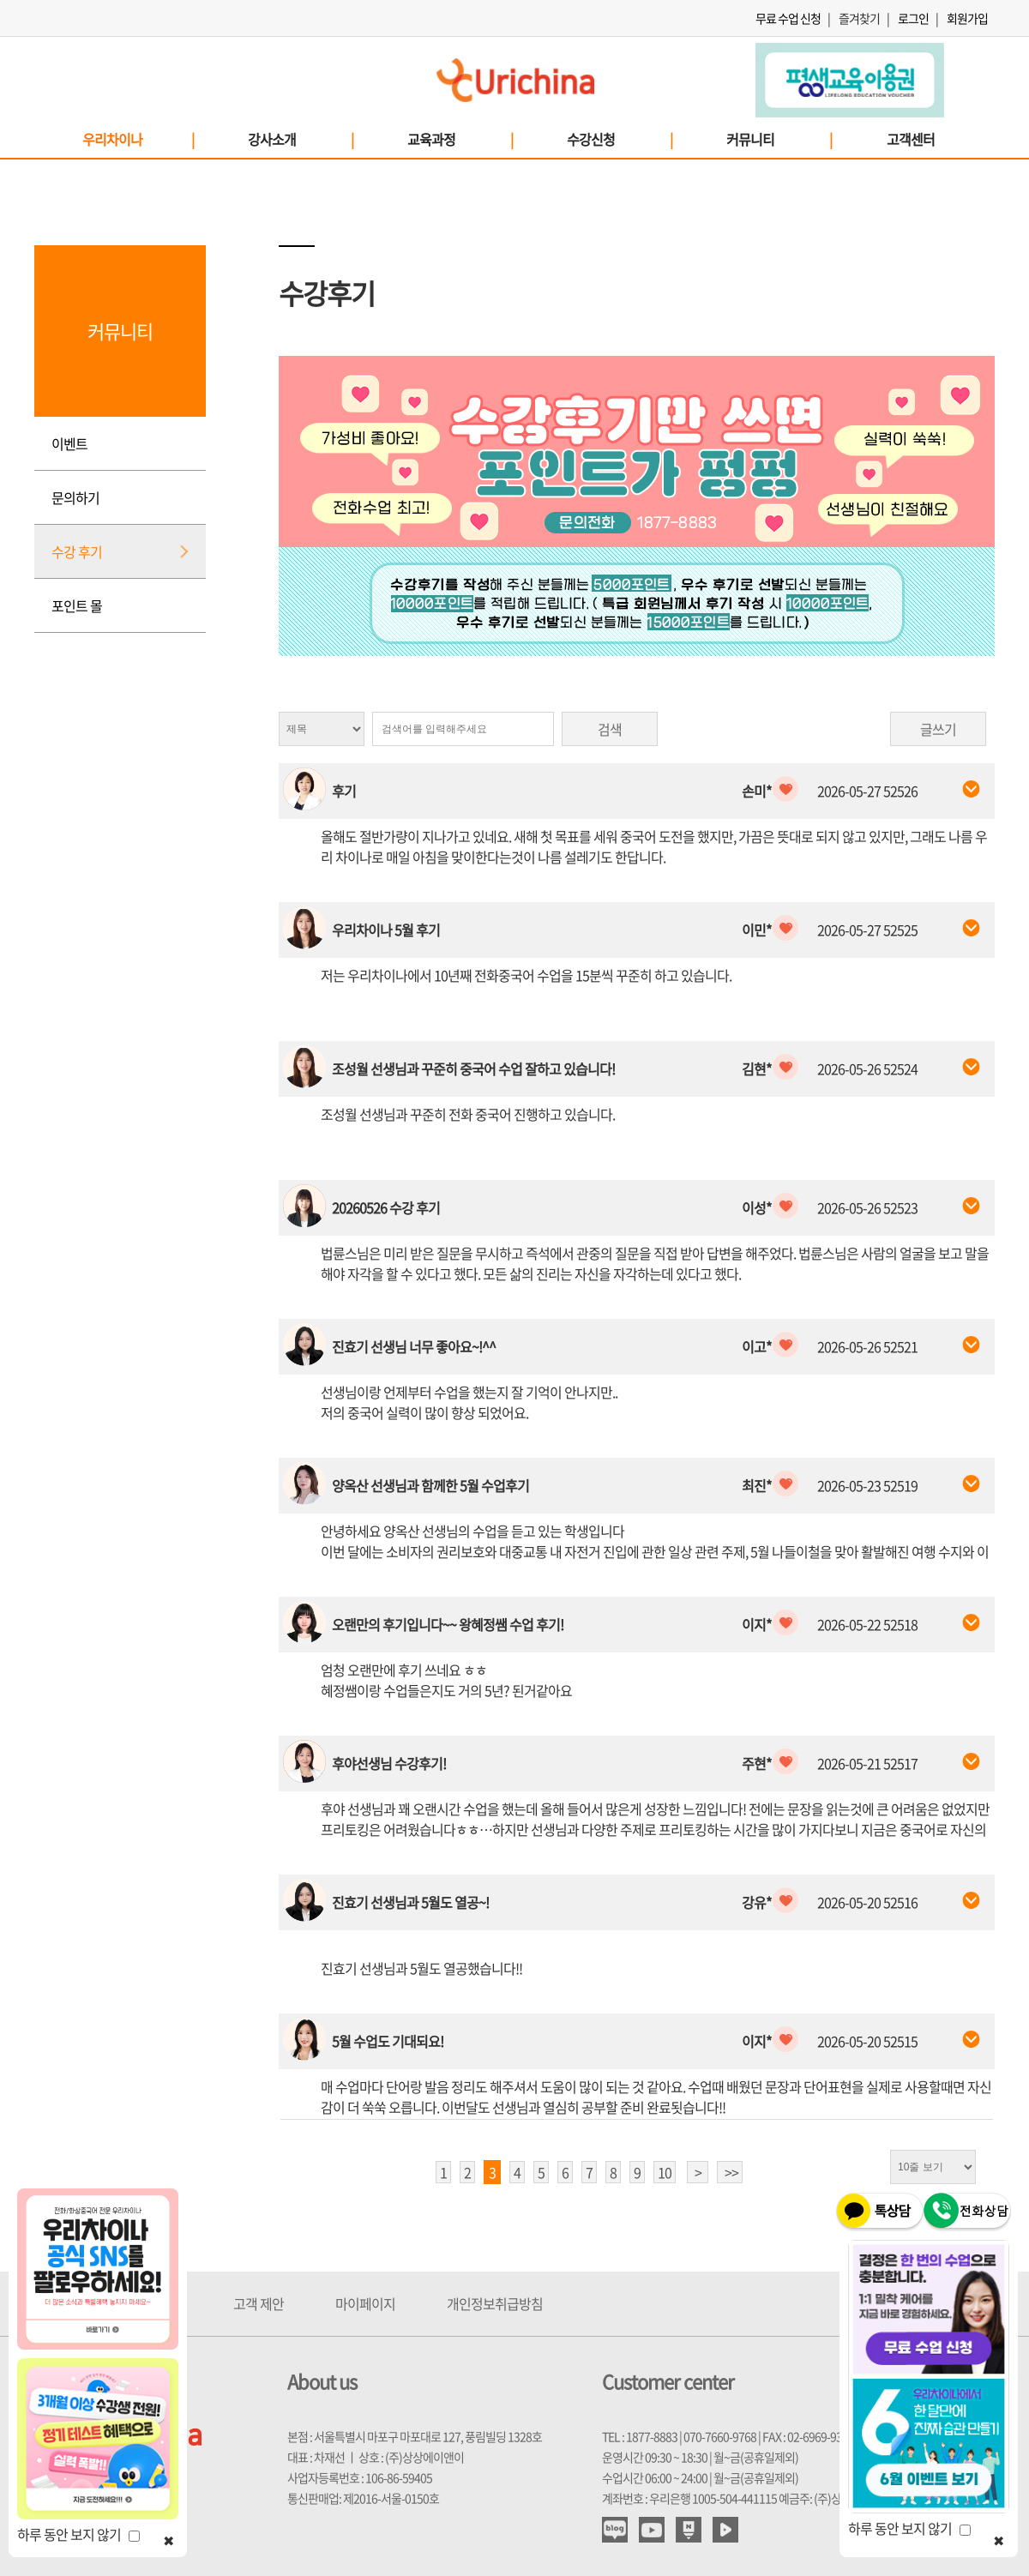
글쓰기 (938, 729)
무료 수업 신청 (788, 18)
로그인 (913, 18)
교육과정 (459, 139)
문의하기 (75, 497)
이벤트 (69, 443)
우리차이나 (137, 139)
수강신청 (619, 139)
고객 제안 (258, 2303)
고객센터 (911, 139)
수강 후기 (76, 551)
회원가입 (967, 18)
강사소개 (300, 139)
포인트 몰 (76, 605)
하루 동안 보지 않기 (78, 2534)
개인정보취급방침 (495, 2303)
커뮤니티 (778, 139)
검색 (610, 729)
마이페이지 (365, 2303)
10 (664, 2172)
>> (731, 2172)
